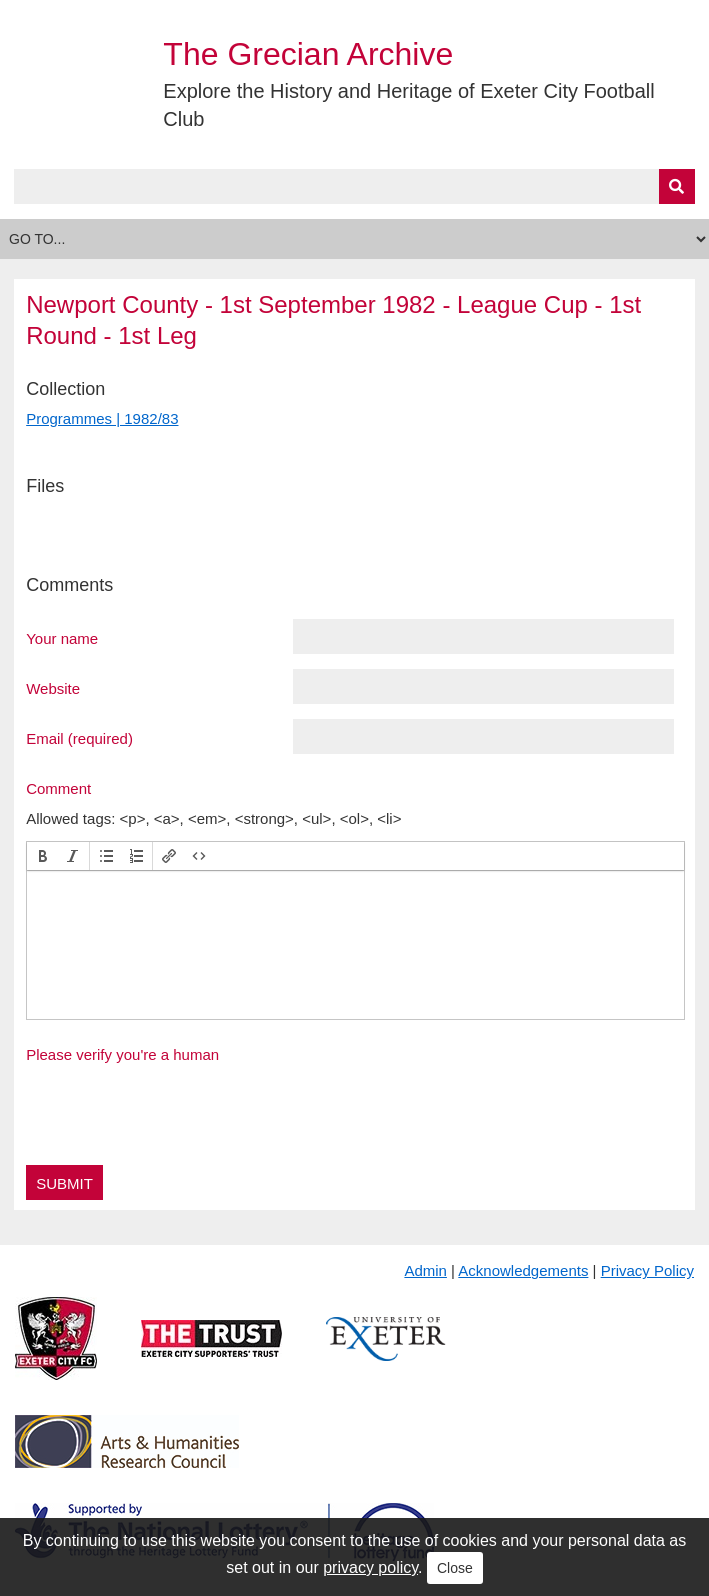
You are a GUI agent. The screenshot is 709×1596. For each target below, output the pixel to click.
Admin (425, 1270)
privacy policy (370, 1567)
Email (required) (79, 738)
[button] (43, 856)
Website (53, 688)
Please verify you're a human (122, 1054)
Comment (58, 788)
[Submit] (677, 186)
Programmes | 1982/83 (102, 418)
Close (455, 1568)
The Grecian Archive (308, 54)
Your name (62, 638)
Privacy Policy (647, 1270)
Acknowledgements (523, 1270)
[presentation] (43, 856)
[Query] (354, 186)
